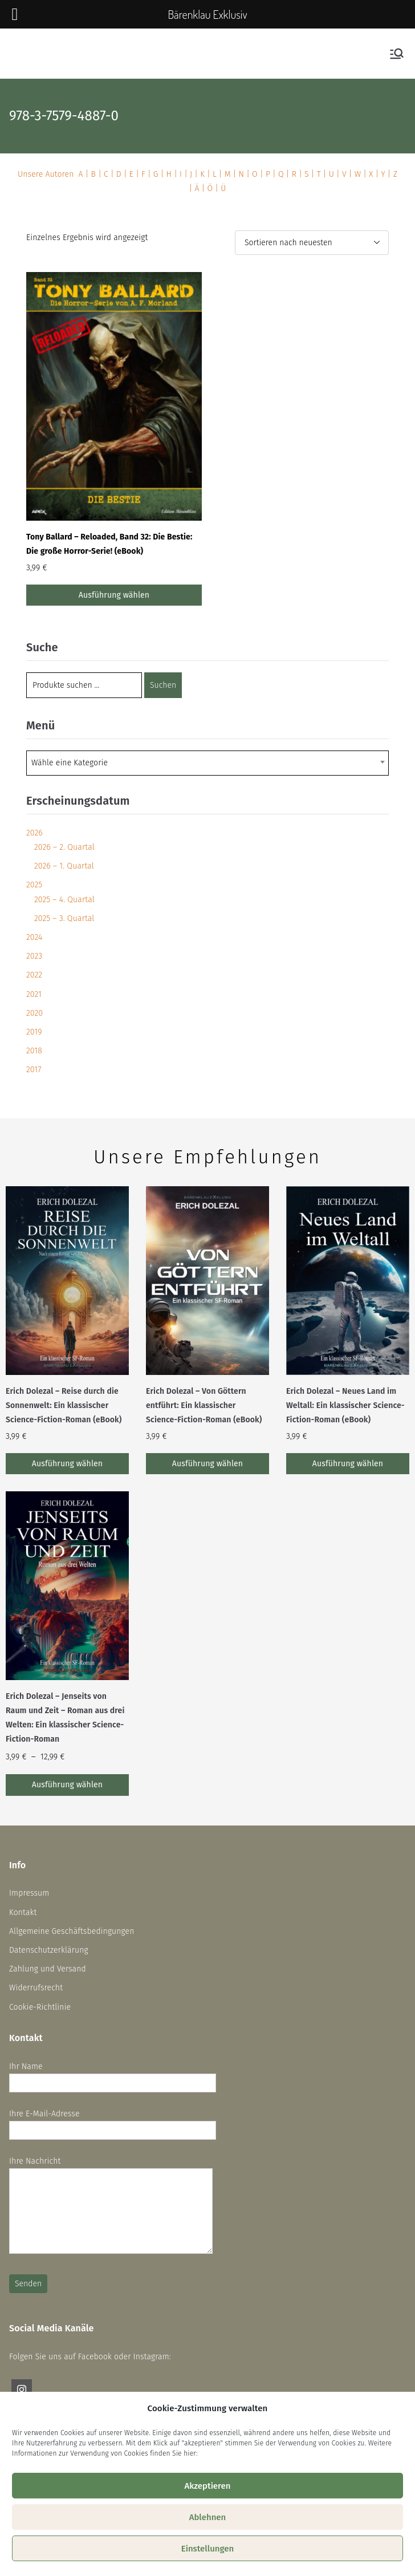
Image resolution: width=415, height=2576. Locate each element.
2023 (34, 956)
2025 (34, 885)
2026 (34, 833)
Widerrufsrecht (36, 1988)
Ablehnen (207, 2517)
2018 (34, 1051)
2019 (34, 1032)
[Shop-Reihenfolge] (312, 242)
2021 (34, 994)
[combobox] (207, 763)
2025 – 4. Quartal (64, 899)
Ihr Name (112, 2075)
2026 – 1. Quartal (64, 866)
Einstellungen (207, 2548)
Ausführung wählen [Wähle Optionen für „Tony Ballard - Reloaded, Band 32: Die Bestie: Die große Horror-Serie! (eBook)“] (114, 595)
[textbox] (73, 763)
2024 (34, 937)
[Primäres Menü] (397, 54)
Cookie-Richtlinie (40, 2007)
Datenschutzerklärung (48, 1950)
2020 (34, 1013)
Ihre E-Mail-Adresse (112, 2122)
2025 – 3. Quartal (64, 918)
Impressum (29, 1893)
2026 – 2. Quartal (64, 847)
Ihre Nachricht (111, 2206)
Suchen (163, 685)
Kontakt (22, 1912)
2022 (34, 975)
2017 (33, 1069)
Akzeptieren (207, 2486)
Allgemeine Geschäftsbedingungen (72, 1931)
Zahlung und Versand (47, 1969)
